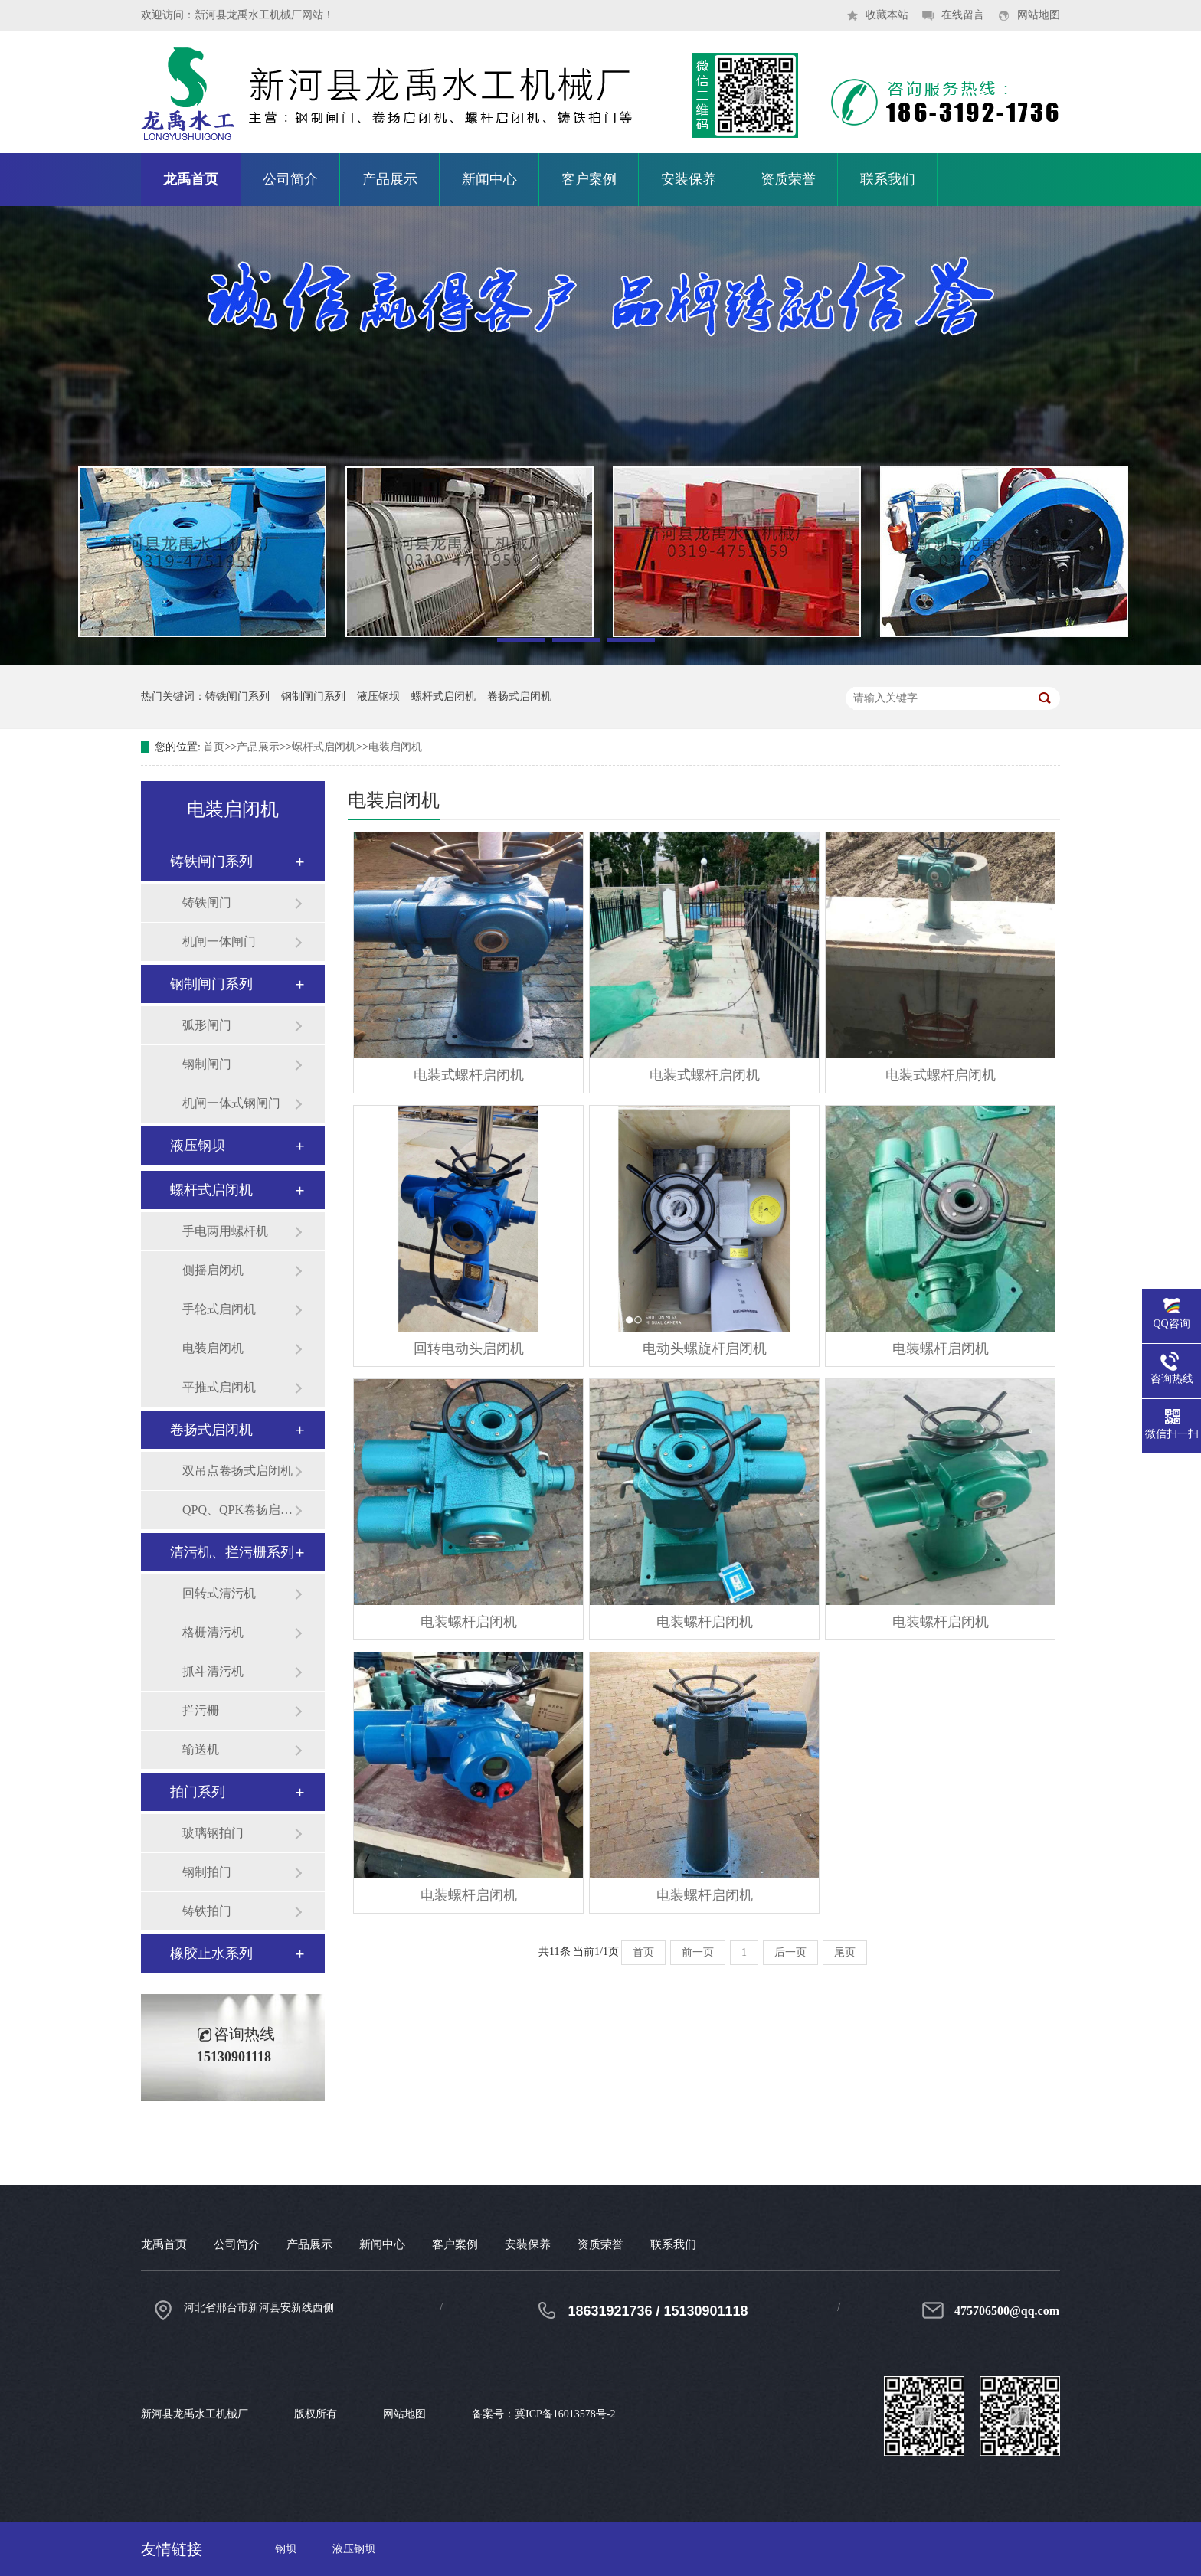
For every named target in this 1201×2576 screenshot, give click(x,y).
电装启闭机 (395, 747)
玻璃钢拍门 (213, 1832)
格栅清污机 (213, 1632)
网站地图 (1038, 15)
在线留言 (962, 15)
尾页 (845, 1952)
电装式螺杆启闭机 (469, 1075)
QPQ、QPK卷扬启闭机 (238, 1509)
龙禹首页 (190, 179)
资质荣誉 (788, 179)
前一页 (698, 1952)
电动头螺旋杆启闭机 (705, 1348)
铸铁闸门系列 (237, 696)
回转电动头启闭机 (469, 1348)
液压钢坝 (378, 696)
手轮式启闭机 (219, 1309)
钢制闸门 (206, 1064)
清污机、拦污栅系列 (232, 1552)
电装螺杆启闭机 (940, 1348)
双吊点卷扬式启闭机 (237, 1470)
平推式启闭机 (219, 1387)
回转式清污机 (219, 1593)
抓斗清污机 (213, 1671)
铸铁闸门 (206, 902)
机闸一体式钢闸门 (231, 1103)
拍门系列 (197, 1792)
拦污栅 (200, 1710)
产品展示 (389, 179)
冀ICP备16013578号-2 (565, 2414)
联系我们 (887, 179)
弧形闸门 (206, 1024)
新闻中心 (489, 179)
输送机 (200, 1749)
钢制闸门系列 (313, 696)
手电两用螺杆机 (225, 1230)
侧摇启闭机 (213, 1270)
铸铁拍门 (206, 1910)
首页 (213, 747)
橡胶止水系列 (211, 1953)
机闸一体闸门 (219, 941)
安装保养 (688, 179)
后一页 (790, 1952)
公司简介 (290, 179)
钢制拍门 (206, 1871)
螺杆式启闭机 (443, 696)
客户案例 (589, 179)
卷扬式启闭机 (519, 696)
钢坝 (285, 2549)
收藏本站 (887, 15)
